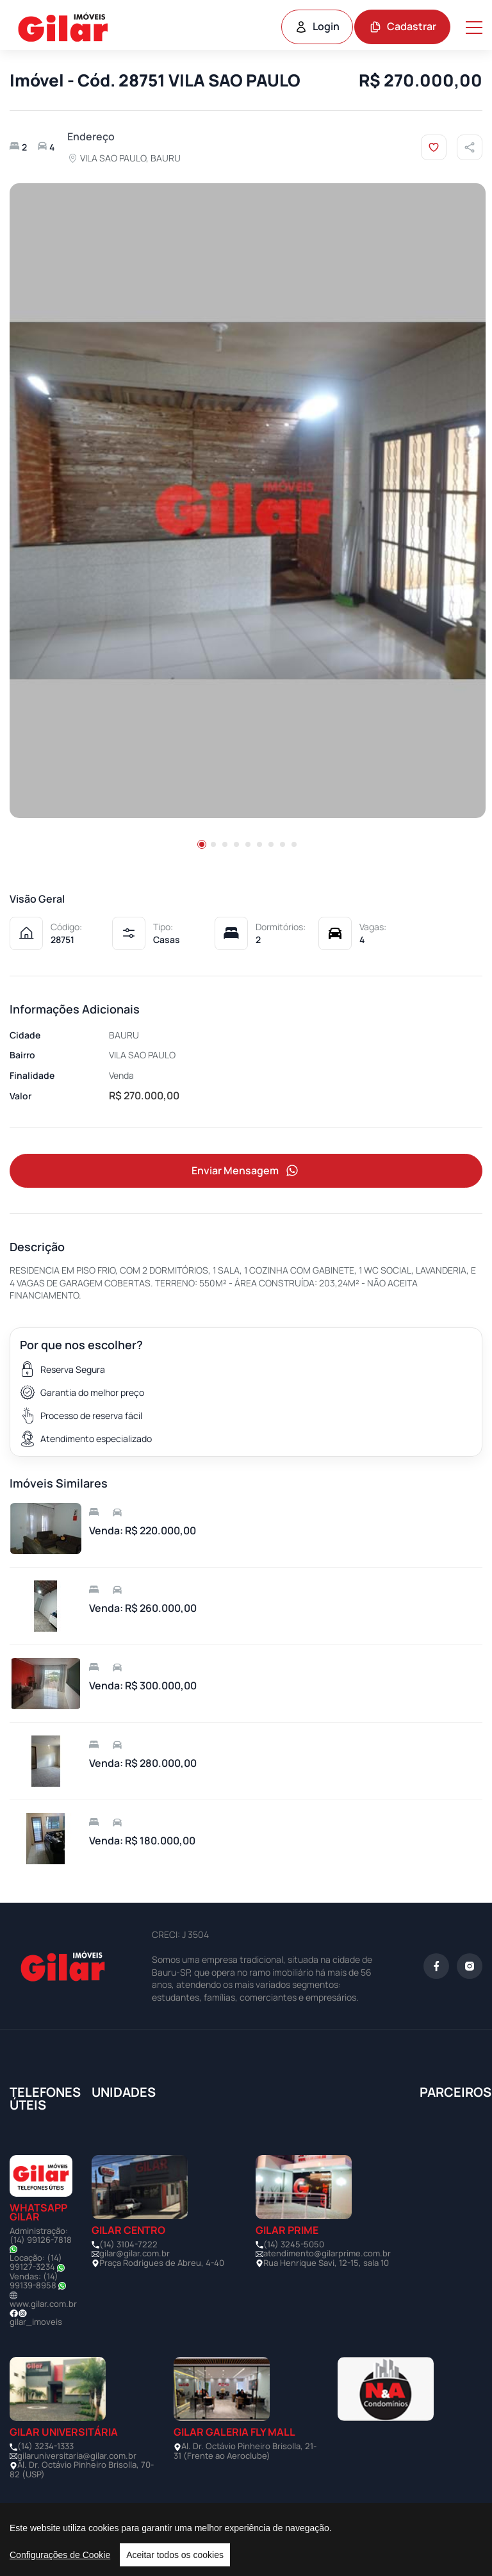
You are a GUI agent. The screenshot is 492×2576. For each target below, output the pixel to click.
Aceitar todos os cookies (175, 2555)
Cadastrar (402, 26)
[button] (201, 844)
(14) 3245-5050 (293, 2244)
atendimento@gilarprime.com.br (327, 2253)
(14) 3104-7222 (128, 2244)
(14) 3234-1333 (45, 2447)
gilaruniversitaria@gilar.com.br (76, 2456)
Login (317, 26)
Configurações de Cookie (60, 2555)
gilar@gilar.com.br (134, 2253)
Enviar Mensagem (246, 1171)
